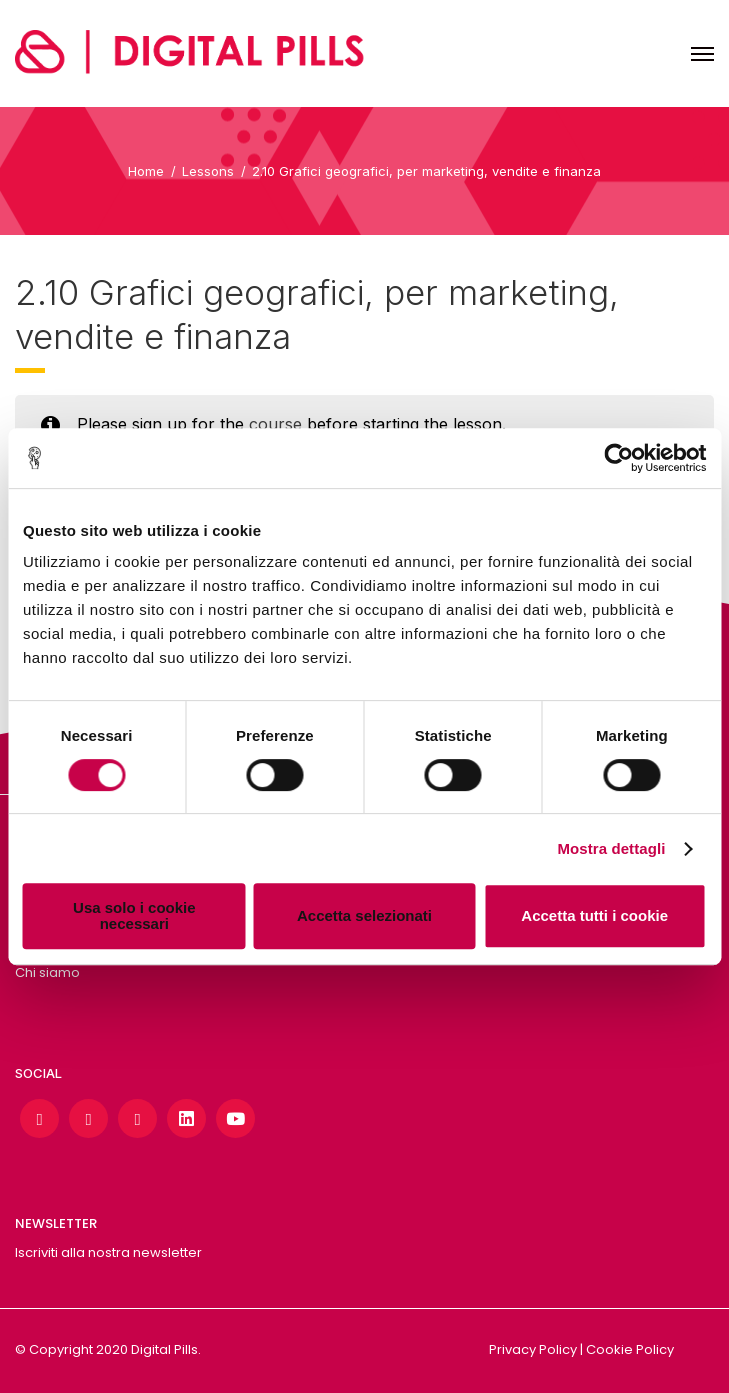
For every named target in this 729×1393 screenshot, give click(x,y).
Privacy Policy (533, 1349)
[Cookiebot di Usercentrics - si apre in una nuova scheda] (618, 458)
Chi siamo (47, 972)
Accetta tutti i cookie (594, 915)
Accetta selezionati (364, 915)
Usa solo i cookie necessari (134, 915)
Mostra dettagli (611, 848)
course (275, 424)
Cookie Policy (630, 1349)
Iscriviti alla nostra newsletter (108, 1252)
